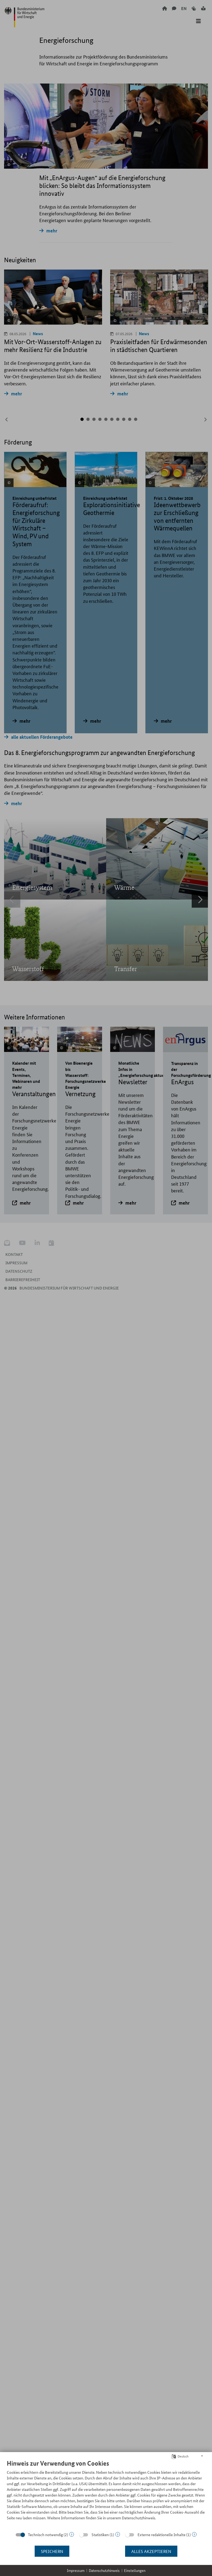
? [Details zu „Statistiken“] (117, 2534)
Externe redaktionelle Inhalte (161, 2534)
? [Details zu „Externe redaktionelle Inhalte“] (194, 2534)
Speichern (52, 2551)
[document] (106, 2494)
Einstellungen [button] (134, 2570)
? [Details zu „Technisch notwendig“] (71, 2534)
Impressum (75, 2570)
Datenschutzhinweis (104, 2570)
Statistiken (100, 2534)
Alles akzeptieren (151, 2551)
